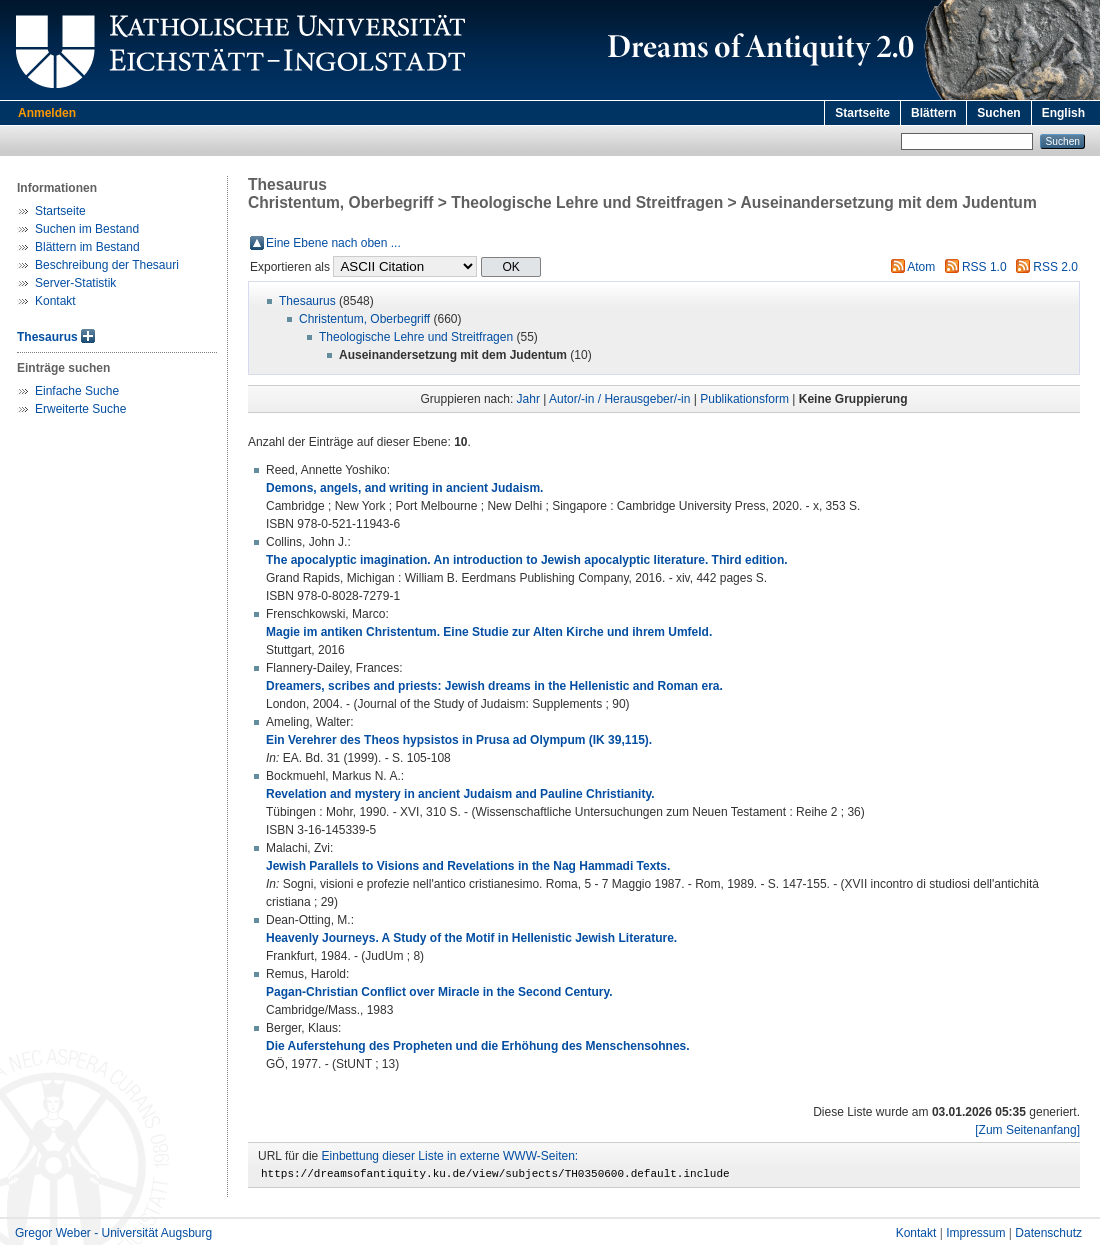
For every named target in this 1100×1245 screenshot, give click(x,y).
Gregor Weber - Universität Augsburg (113, 1236)
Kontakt (55, 301)
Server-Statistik (75, 283)
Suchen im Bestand (87, 229)
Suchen (998, 113)
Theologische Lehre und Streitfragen (416, 337)
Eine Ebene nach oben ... (333, 243)
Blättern (933, 113)
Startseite (862, 113)
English (1063, 113)
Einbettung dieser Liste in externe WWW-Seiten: (450, 1156)
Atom (921, 267)
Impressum (975, 1236)
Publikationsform (744, 399)
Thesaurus (47, 337)
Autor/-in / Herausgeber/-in (619, 399)
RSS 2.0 (1055, 267)
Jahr (528, 399)
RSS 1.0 (984, 267)
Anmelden (47, 113)
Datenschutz (1048, 1236)
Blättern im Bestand (87, 247)
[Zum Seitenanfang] (1027, 1130)
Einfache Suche (77, 391)
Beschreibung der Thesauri (107, 265)
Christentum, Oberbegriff (364, 319)
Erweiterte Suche (80, 409)
